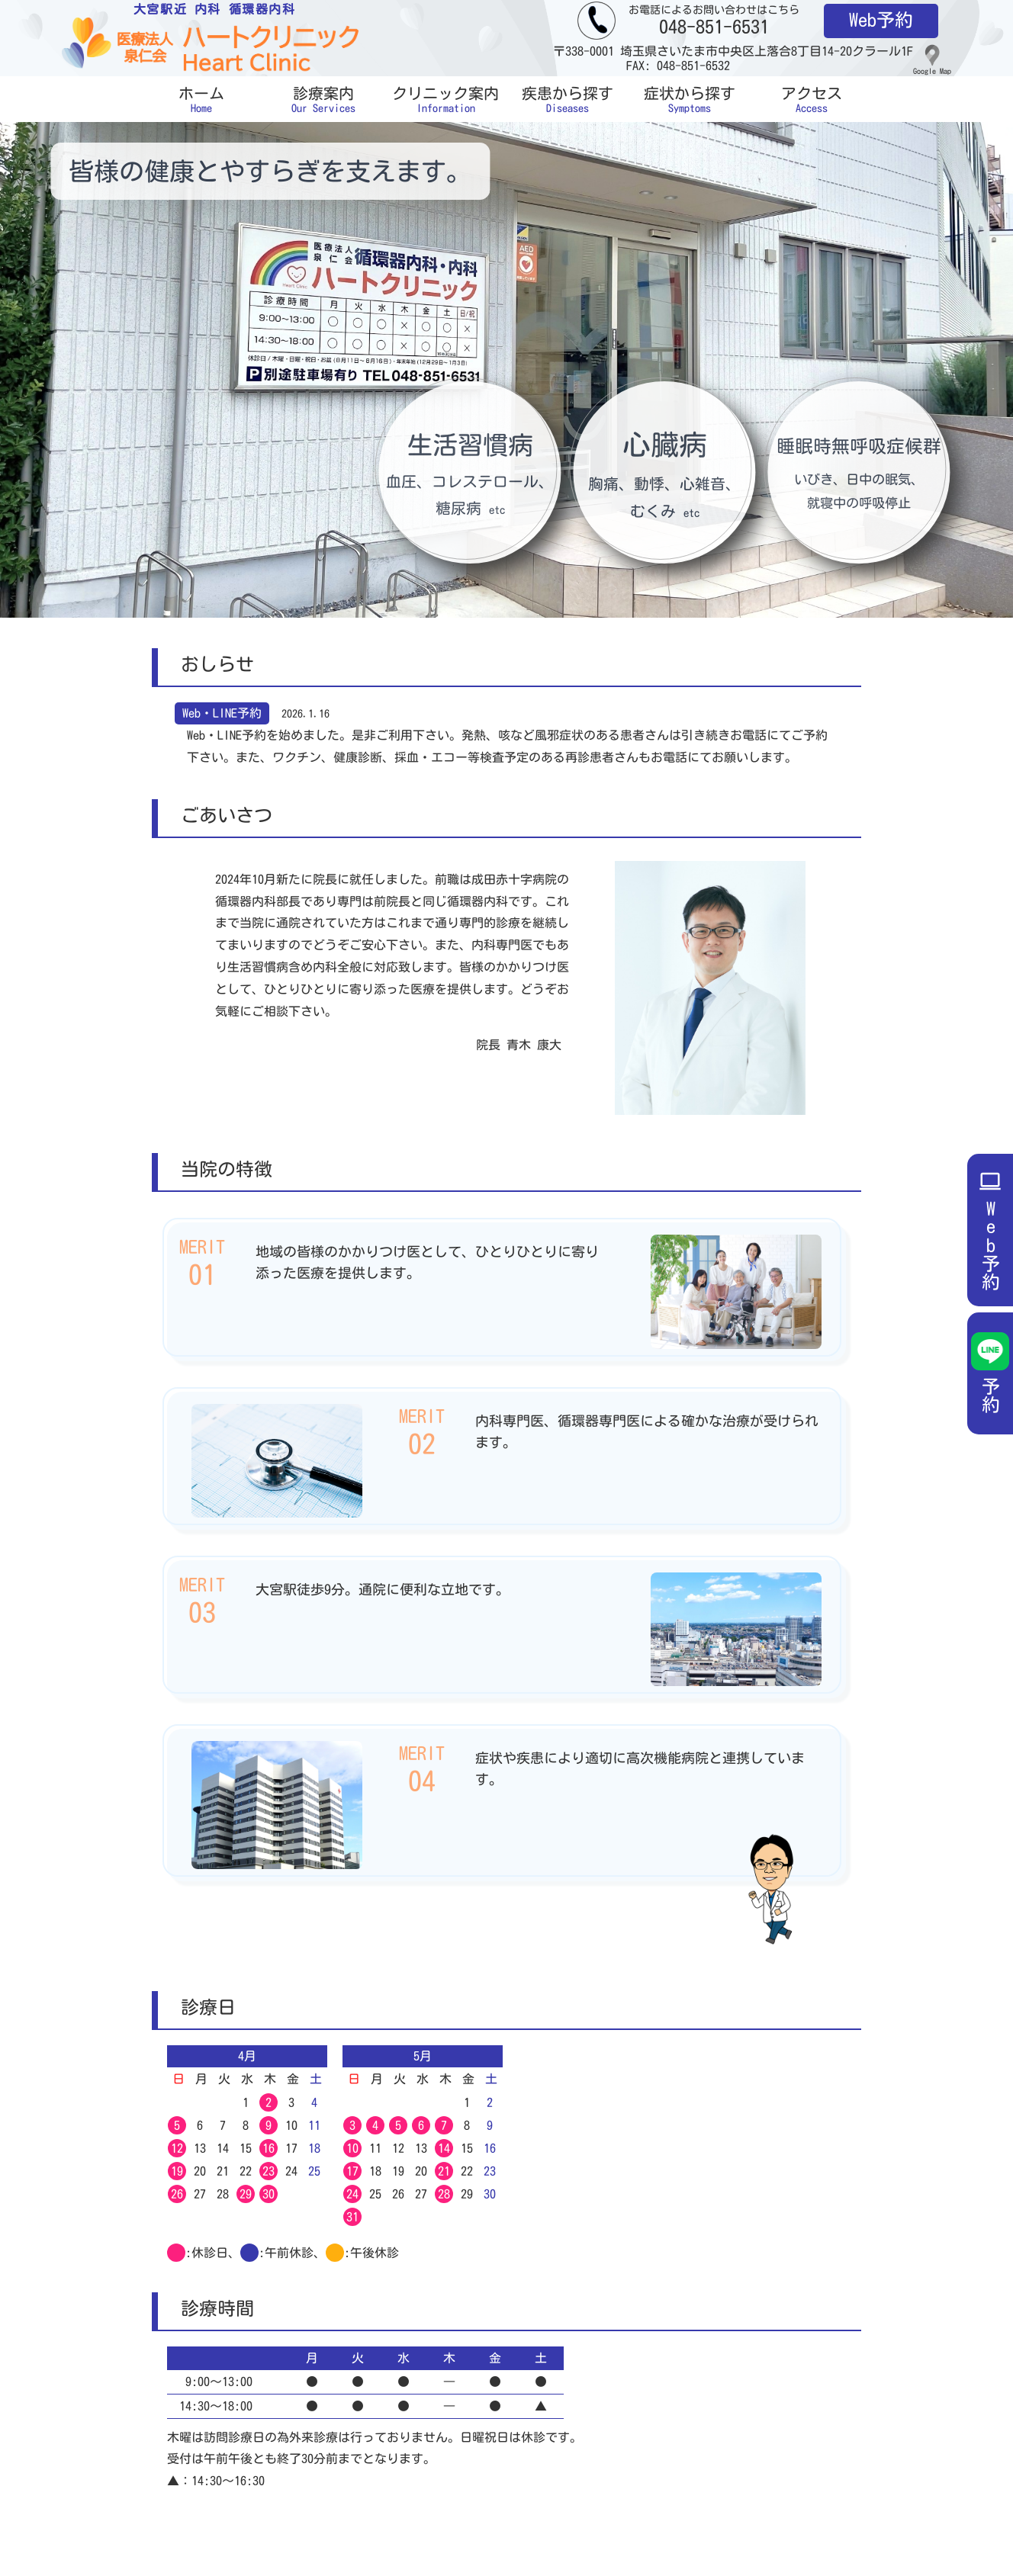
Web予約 (881, 20)
